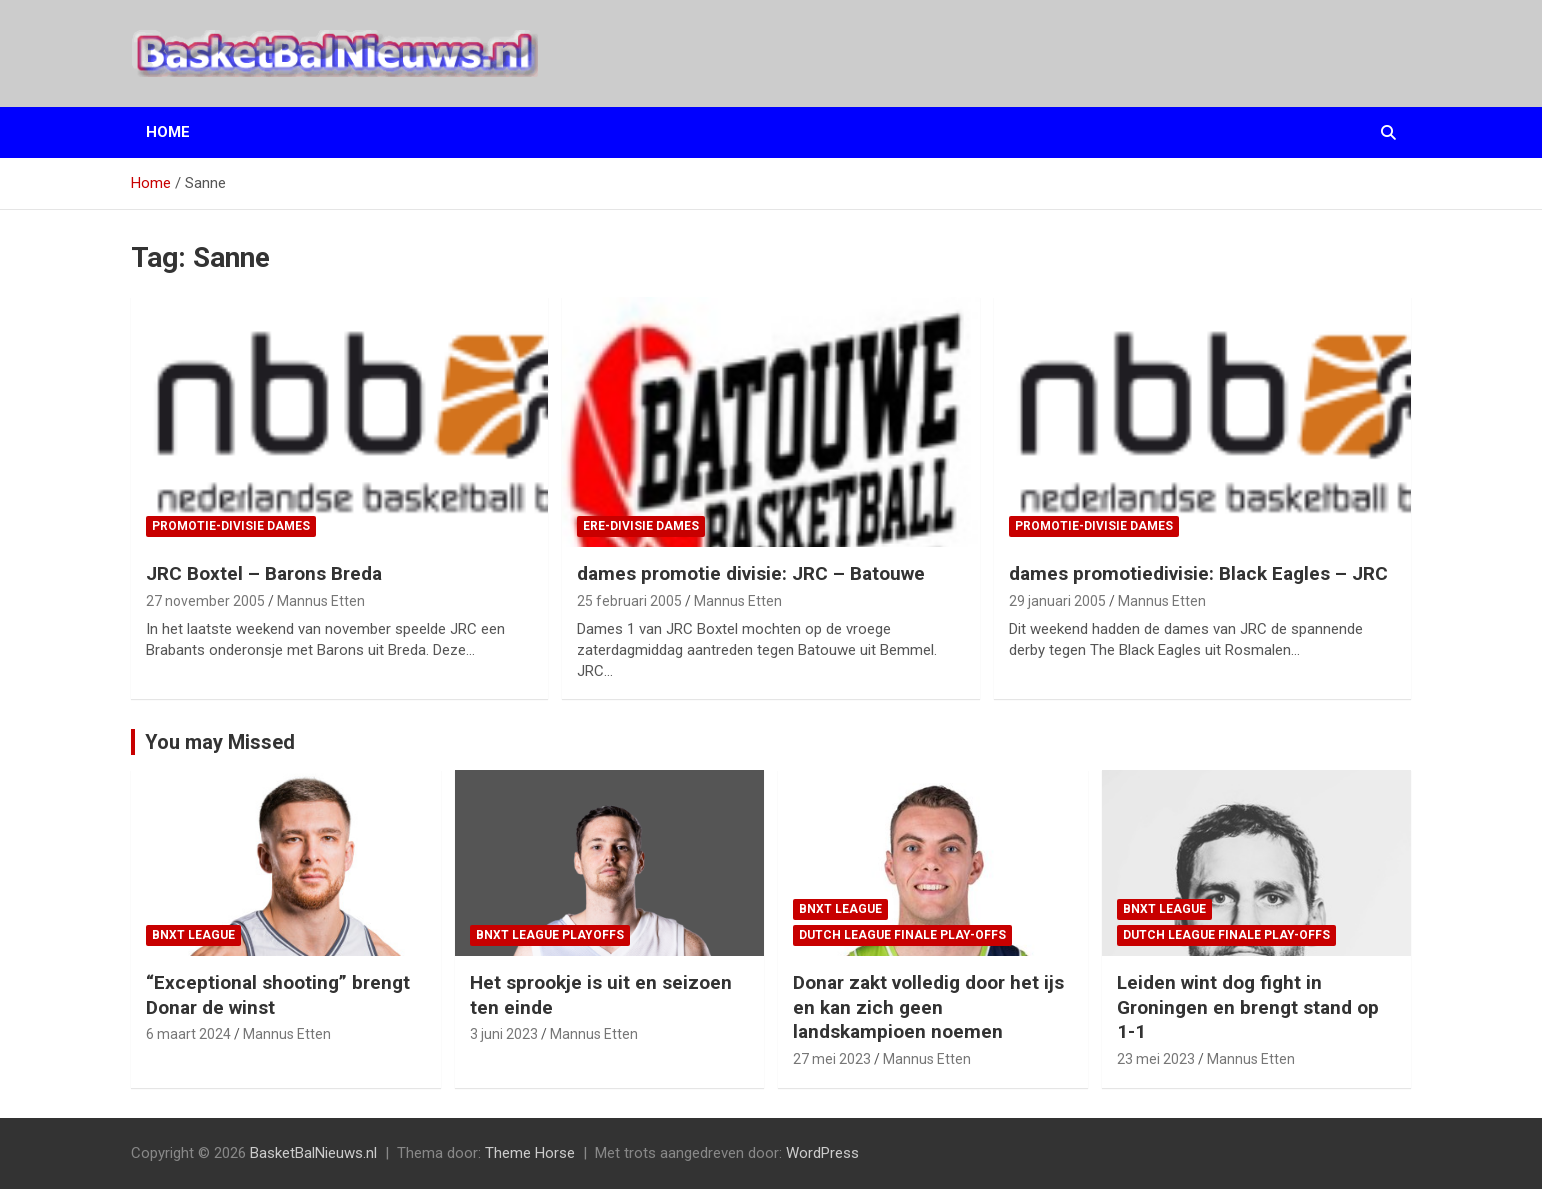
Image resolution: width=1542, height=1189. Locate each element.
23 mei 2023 (1156, 1059)
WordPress (822, 1153)
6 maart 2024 (188, 1034)
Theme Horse (530, 1153)
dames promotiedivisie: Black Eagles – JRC (1198, 573)
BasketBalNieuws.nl (313, 1153)
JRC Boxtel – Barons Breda (264, 573)
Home (168, 132)
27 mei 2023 (832, 1059)
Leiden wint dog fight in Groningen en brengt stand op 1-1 (1248, 1007)
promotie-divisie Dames (231, 526)
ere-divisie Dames (641, 526)
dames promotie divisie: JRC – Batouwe (751, 573)
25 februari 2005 (629, 601)
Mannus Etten (321, 601)
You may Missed (220, 742)
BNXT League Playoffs (550, 935)
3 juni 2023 (504, 1034)
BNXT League (193, 935)
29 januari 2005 (1057, 601)
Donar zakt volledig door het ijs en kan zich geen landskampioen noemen (928, 1007)
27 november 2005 (205, 601)
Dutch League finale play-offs (902, 935)
